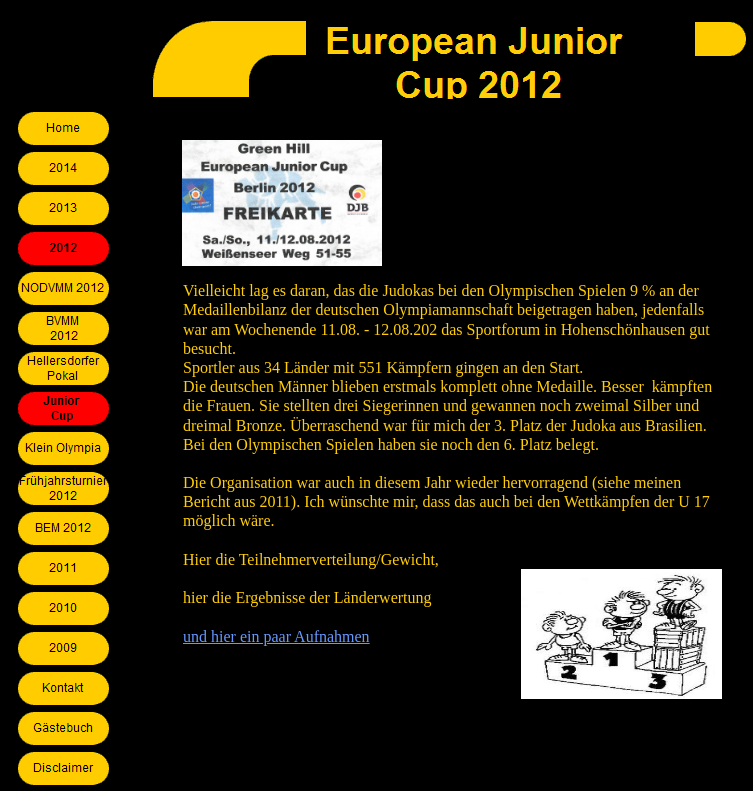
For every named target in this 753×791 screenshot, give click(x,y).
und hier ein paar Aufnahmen (276, 636)
